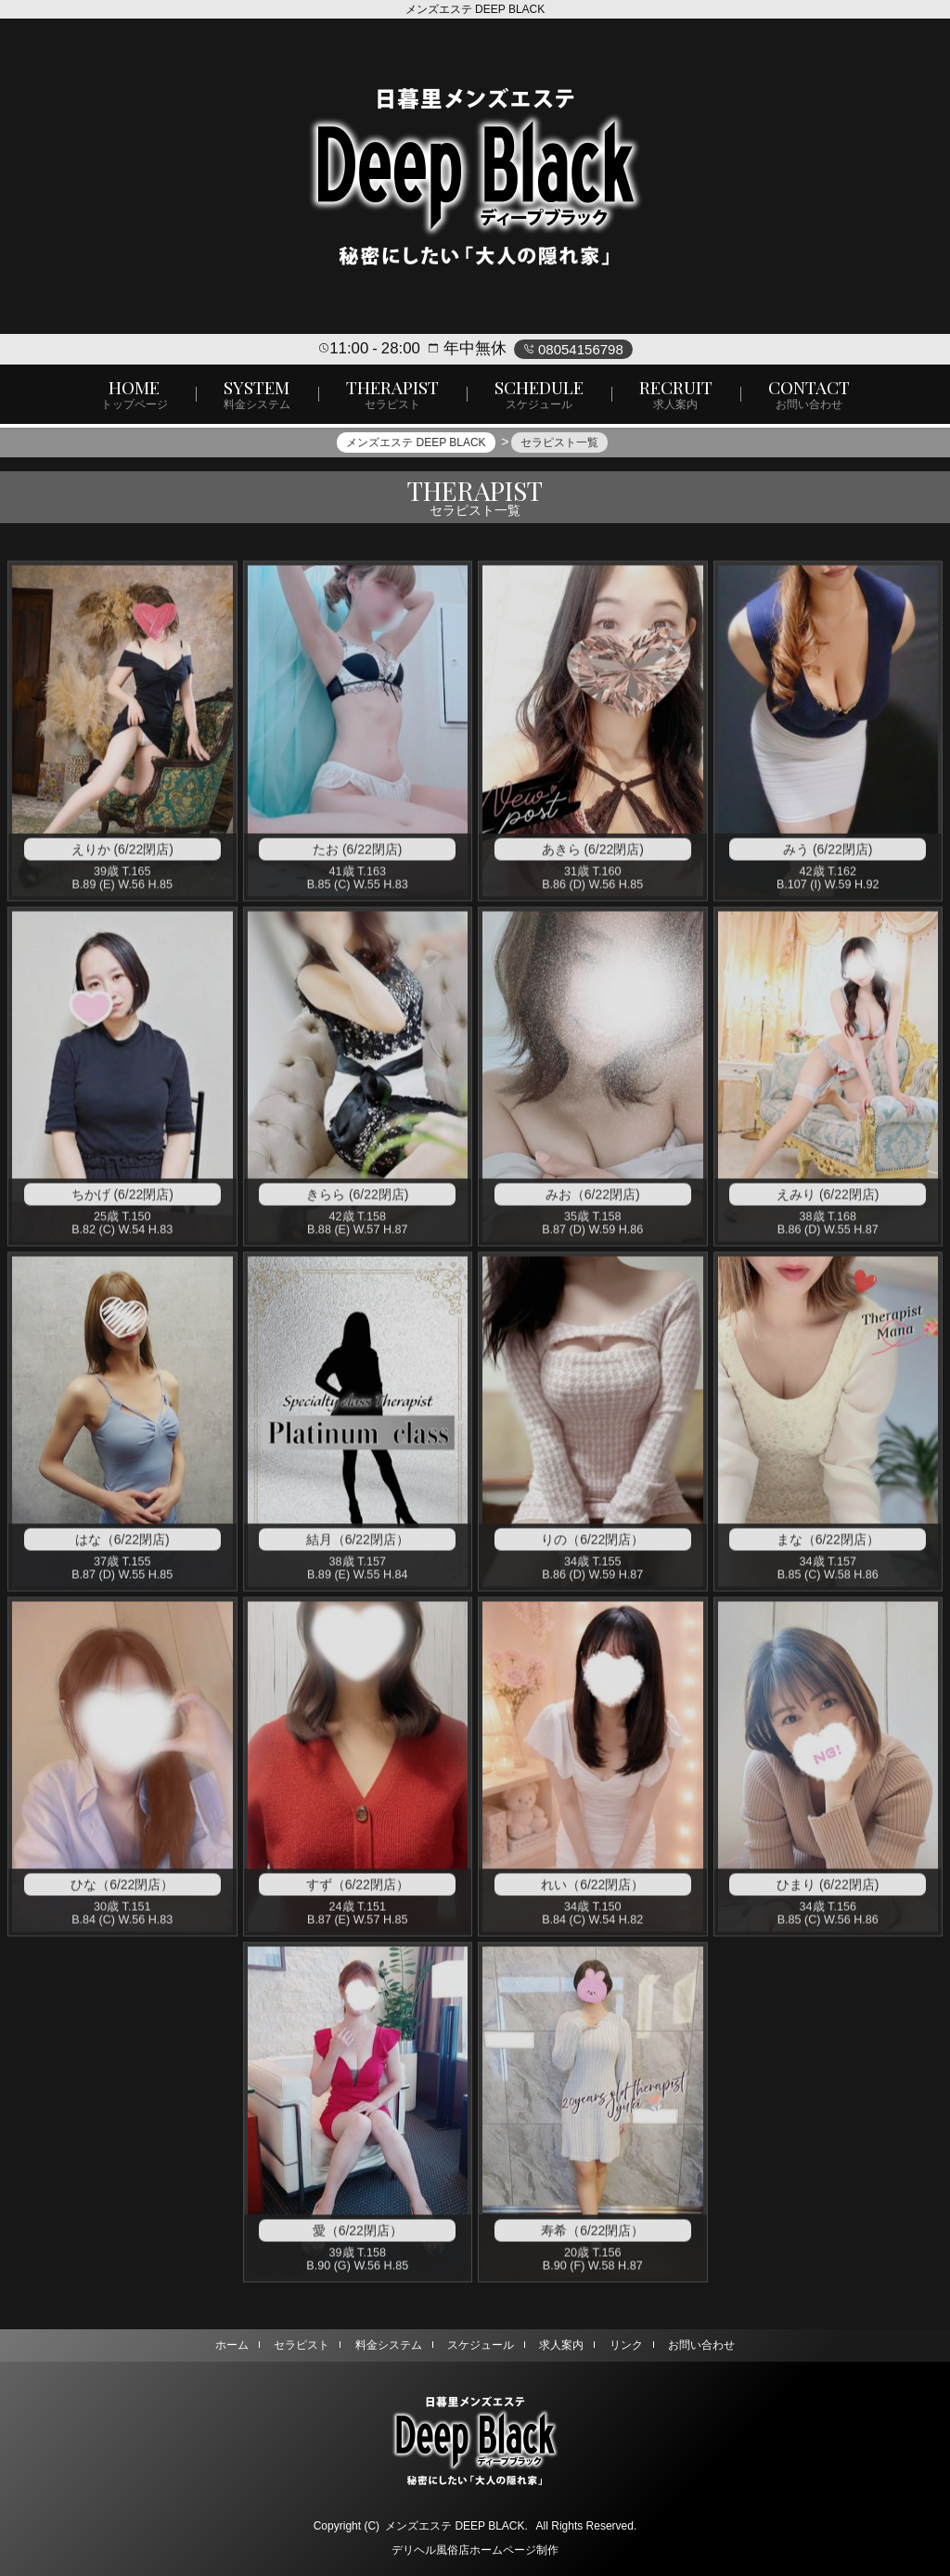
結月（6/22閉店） (357, 1547)
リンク (626, 2345)
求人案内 (561, 2345)
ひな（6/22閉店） (122, 1892)
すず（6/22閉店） (357, 1892)
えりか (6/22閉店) (122, 857)
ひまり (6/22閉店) (828, 1892)
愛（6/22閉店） (358, 2238)
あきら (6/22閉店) (593, 857)
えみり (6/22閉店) (828, 1202)
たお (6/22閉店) (357, 857)
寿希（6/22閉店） (592, 2238)
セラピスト (301, 2345)
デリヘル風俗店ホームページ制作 (475, 2550)
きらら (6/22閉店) (357, 1202)
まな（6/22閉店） (828, 1547)
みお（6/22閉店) (593, 1202)
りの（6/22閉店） (592, 1547)
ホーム (232, 2345)
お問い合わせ (701, 2345)
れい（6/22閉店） (592, 1892)
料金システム (388, 2345)
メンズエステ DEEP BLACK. (456, 2525)
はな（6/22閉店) (122, 1547)
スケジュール (480, 2345)
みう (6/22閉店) (827, 857)
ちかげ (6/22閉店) (122, 1202)
